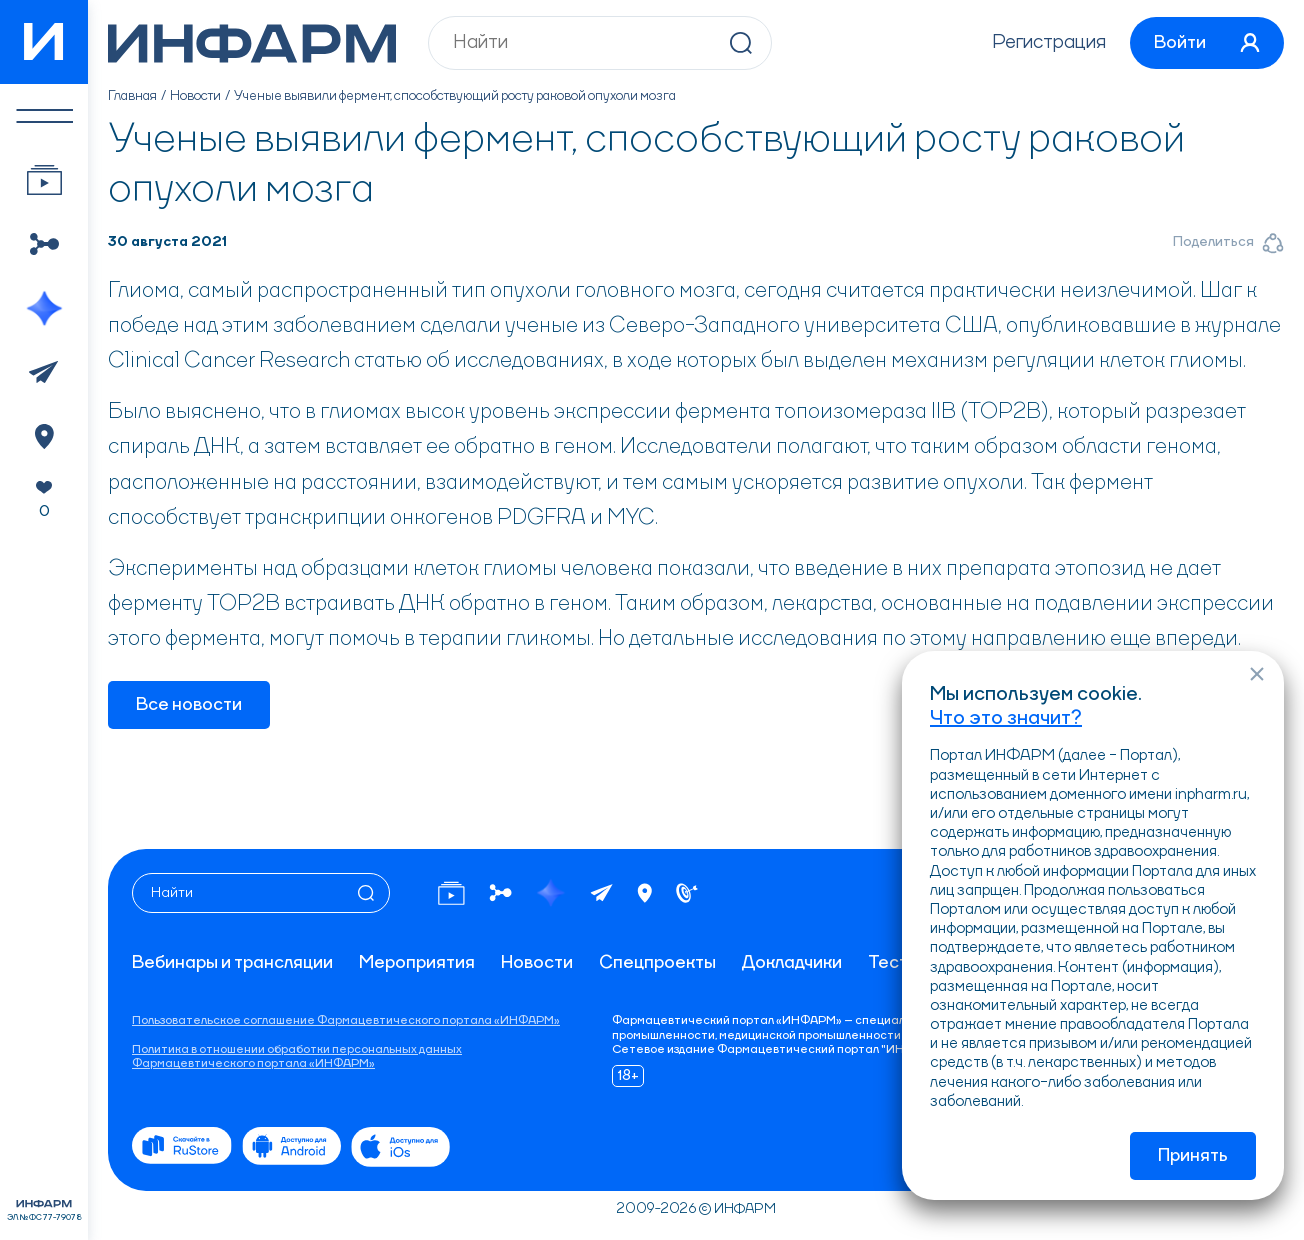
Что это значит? (1006, 719)
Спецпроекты (657, 963)
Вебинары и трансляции (232, 963)
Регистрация (1049, 43)
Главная (132, 96)
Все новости (189, 705)
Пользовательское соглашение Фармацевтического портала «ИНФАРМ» (346, 1021)
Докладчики (792, 963)
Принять (1193, 1156)
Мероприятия (417, 963)
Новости (195, 96)
